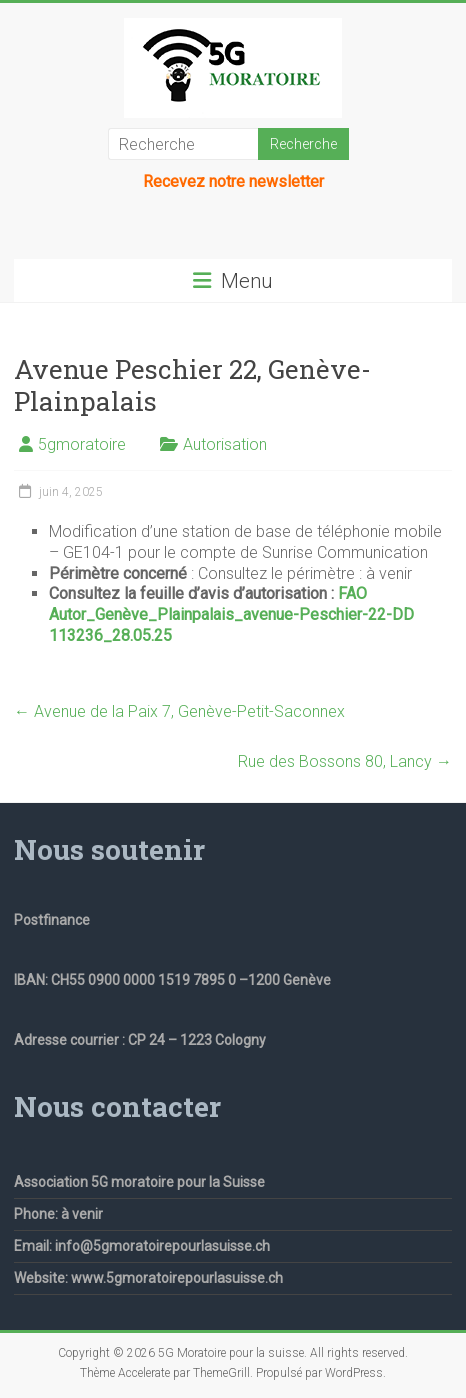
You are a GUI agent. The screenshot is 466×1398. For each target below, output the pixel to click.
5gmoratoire (82, 444)
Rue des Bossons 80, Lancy (345, 761)
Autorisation (225, 444)
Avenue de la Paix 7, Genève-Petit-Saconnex (179, 711)
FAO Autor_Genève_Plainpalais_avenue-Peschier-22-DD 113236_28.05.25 (231, 614)
